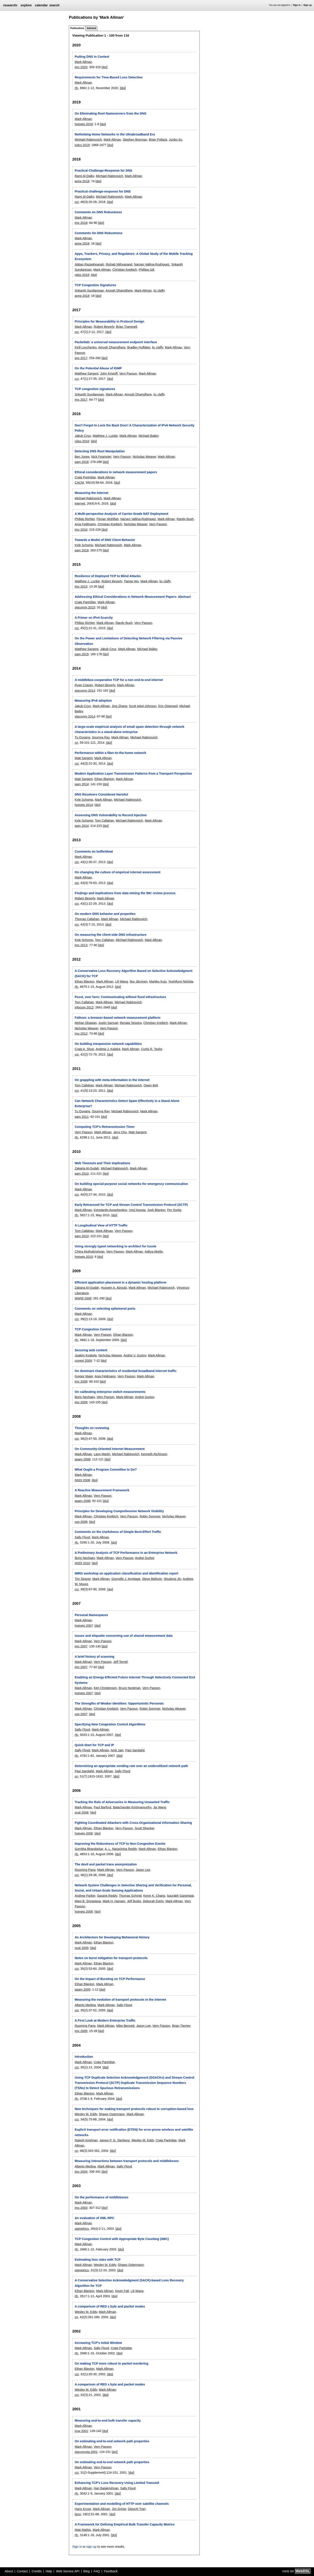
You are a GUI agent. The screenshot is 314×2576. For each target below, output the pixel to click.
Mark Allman (83, 62)
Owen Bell (150, 1085)
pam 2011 (82, 1116)
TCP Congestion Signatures (95, 285)
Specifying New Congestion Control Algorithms (110, 1724)
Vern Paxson (128, 373)
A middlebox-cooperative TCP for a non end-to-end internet (119, 680)
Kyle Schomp (84, 545)
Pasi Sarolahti (135, 1750)
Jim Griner (119, 2509)
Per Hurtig (174, 1210)
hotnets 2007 (84, 1625)
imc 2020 (81, 67)
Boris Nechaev (85, 1397)
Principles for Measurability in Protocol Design (109, 321)
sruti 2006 (81, 1812)
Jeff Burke (134, 1901)
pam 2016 (82, 462)
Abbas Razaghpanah (89, 264)
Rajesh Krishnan (86, 2140)
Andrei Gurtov (144, 1397)
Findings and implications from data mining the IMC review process (125, 893)
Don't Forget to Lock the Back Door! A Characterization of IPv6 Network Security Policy (134, 428)
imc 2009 (81, 1381)
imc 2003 (81, 2207)
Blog (86, 2571)
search (54, 5)
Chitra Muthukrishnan (89, 1251)
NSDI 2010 (82, 1563)
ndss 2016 (82, 441)
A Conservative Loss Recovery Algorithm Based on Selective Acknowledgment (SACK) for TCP (133, 973)
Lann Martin (102, 1454)
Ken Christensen (105, 1688)
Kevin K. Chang (154, 1895)
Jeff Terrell (120, 1662)
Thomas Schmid (130, 1895)
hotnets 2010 (84, 1256)
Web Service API (67, 2571)
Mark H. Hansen (113, 1901)
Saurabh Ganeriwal (180, 1895)
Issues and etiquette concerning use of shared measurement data (123, 1635)
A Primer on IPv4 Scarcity (94, 617)
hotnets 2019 (84, 124)
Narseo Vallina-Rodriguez (152, 264)
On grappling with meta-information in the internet (112, 1080)
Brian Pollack (158, 139)
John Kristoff (109, 373)
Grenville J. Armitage (125, 1579)
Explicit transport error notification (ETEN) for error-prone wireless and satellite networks (134, 2132)
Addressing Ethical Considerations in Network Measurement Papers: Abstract (133, 596)
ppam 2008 (82, 1459)
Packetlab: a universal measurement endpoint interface (116, 342)
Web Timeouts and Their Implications (102, 1163)
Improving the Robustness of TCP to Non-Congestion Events (120, 1843)
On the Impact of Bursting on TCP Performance (110, 1979)
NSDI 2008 (82, 1480)
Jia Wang (159, 1807)
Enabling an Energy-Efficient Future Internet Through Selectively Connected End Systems (135, 1680)
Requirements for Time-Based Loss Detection (109, 77)
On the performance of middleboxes (101, 2197)
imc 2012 (81, 1033)
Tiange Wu (131, 581)
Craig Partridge (85, 477)
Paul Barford (102, 1807)
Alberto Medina (85, 2005)
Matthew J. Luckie (105, 435)
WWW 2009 (83, 1298)
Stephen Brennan (135, 139)
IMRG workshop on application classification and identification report (126, 1573)
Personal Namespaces (91, 1615)
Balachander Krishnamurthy (132, 1807)
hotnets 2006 (84, 1833)
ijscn (78, 2514)
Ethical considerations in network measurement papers (116, 472)
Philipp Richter (85, 519)
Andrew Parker (85, 1895)
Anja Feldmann (85, 524)
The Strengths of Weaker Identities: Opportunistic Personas (119, 1703)
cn (76, 742)
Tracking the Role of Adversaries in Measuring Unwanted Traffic (122, 1802)
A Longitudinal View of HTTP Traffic (101, 1225)
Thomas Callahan (87, 919)
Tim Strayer (82, 1579)
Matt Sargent (83, 758)
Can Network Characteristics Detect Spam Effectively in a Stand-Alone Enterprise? (127, 1103)
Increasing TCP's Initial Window (98, 2343)
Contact (22, 2571)
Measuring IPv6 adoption (93, 700)
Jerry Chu (120, 1132)
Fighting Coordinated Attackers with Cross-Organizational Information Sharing (133, 1822)
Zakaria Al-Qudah (87, 1168)
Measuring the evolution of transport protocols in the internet (120, 1999)
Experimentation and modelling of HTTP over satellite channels (122, 2503)
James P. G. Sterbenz (114, 2140)
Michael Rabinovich (88, 139)
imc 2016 (81, 529)
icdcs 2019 (82, 145)
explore (26, 5)
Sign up (308, 5)
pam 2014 (82, 784)
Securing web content (91, 1350)
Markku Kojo (158, 981)
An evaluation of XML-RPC (94, 2218)
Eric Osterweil (168, 706)
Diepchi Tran (136, 2509)
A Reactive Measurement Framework (102, 1490)
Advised (91, 28)
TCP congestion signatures (95, 389)
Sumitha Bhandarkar (89, 1849)
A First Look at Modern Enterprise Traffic (105, 2020)
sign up (91, 2546)
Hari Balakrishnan (106, 2488)
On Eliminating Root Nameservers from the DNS (110, 113)
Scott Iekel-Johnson (142, 706)
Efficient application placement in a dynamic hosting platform (120, 1282)
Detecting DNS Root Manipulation (100, 451)
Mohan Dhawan (86, 1023)
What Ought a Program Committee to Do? (106, 1469)
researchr (10, 5)
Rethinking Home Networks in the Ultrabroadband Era (115, 134)
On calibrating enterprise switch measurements (110, 1392)
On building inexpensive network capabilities (108, 1044)
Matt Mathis (83, 2530)
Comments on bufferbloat (94, 851)
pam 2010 (82, 1173)
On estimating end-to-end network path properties (112, 2441)
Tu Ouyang (82, 737)
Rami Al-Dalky (84, 176)
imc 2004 (81, 2171)
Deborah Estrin (153, 1901)
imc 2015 (81, 586)
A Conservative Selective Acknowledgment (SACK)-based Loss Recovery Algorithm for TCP (129, 2283)
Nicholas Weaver (144, 456)
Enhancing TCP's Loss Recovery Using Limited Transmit (117, 2483)
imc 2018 (81, 223)
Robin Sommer (150, 1516)
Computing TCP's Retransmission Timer (105, 1126)
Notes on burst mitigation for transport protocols (111, 1958)
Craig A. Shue (84, 1049)
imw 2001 (81, 2431)
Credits (37, 2571)
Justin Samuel (108, 1023)
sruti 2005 (81, 1948)
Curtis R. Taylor (151, 1049)
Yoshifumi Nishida (180, 981)
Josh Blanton (156, 1210)
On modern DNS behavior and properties (105, 914)
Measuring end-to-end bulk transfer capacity (108, 2420)
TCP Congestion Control (93, 1329)
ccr (76, 202)
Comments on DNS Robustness (98, 212)
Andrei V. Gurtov (134, 1355)
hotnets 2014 (84, 805)
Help (49, 2571)
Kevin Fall (122, 2291)
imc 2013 (81, 945)
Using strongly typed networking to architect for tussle (115, 1246)
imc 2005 (81, 2031)
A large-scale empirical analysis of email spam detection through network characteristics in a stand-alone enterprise (129, 729)
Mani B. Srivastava (88, 1901)
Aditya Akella (153, 1251)
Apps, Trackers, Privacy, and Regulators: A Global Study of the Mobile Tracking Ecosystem (134, 256)
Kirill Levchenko (86, 347)
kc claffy (159, 290)
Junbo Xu (175, 139)
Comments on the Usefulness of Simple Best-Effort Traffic (118, 1532)
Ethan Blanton (104, 779)
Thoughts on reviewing (92, 1428)
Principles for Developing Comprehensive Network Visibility (119, 1511)
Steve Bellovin (152, 1579)
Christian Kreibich (124, 269)
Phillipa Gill (146, 269)
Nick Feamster (101, 456)
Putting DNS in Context (92, 56)
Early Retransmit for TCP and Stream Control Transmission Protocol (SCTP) (131, 1204)
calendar (41, 5)
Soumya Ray (100, 737)
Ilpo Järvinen (139, 981)
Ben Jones (82, 456)
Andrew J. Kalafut (108, 1049)
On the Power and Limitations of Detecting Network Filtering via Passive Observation (128, 641)
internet (80, 503)
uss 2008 (81, 1522)
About (9, 2571)
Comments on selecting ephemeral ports (105, 1308)
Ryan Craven (84, 685)
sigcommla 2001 (86, 2452)
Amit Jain (117, 1750)
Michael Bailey (148, 435)
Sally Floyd (82, 1537)
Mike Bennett (125, 2025)
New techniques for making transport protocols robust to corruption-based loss (134, 2109)
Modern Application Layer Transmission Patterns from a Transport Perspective (133, 773)
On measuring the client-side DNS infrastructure (110, 934)
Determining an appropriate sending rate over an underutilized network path (131, 1766)
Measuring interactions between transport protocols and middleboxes (127, 2161)
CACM (79, 482)
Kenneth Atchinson (154, 1454)
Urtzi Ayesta (137, 1210)
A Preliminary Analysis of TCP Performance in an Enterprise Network (126, 1552)
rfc (76, 88)
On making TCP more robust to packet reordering (111, 2363)
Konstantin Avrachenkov (110, 1210)
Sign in (297, 5)
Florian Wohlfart (107, 519)
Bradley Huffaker (138, 347)
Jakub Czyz (83, 435)
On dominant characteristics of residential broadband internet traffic (125, 1371)
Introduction (84, 2056)
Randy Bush (185, 519)
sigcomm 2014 (85, 690)
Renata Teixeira (131, 1023)
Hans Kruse (83, 2509)
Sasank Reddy (107, 1895)
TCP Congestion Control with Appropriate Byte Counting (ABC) (122, 2239)
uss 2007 (81, 1714)
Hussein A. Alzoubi (114, 1287)
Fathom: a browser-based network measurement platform (117, 1017)
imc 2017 (81, 358)
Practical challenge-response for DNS (103, 191)
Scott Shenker (144, 1828)
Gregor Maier (84, 1376)
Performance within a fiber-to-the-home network (110, 753)
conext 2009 (83, 1360)
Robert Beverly (104, 326)
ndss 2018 (82, 275)
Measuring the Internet (91, 493)
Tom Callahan (104, 820)
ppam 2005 (82, 1989)
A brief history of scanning (94, 1656)
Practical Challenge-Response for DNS (103, 170)
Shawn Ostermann (112, 2114)
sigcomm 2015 (85, 607)
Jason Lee (143, 1870)
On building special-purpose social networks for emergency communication (131, 1184)
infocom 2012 (84, 1007)
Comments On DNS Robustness (98, 233)
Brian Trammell (126, 326)
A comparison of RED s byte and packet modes (110, 2306)
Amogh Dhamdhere (119, 290)
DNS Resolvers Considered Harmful (101, 794)
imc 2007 (81, 1646)
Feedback (111, 2571)
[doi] (105, 67)
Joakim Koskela (86, 1355)
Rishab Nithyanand (119, 264)
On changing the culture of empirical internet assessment (117, 872)
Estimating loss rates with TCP (97, 2259)
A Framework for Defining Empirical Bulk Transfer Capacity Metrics (125, 2524)
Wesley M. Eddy (86, 2114)
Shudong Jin (172, 1579)
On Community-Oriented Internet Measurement (110, 1449)
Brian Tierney (181, 2025)
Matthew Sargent (86, 373)
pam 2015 (82, 654)
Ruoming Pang (85, 1870)
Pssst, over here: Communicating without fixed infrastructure (120, 997)
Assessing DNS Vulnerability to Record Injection (111, 815)
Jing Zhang (119, 706)
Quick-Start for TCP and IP (94, 1745)
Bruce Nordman (130, 1688)
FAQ (97, 2571)
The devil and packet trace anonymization (106, 1864)
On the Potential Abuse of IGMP (98, 368)
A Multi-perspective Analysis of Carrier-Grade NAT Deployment (121, 513)
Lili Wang (121, 981)
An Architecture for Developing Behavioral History (112, 1937)
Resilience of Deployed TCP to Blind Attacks (108, 576)
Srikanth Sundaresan (89, 290)
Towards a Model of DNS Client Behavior (105, 540)
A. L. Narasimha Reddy (121, 1849)
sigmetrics (82, 2228)
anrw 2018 (82, 181)
